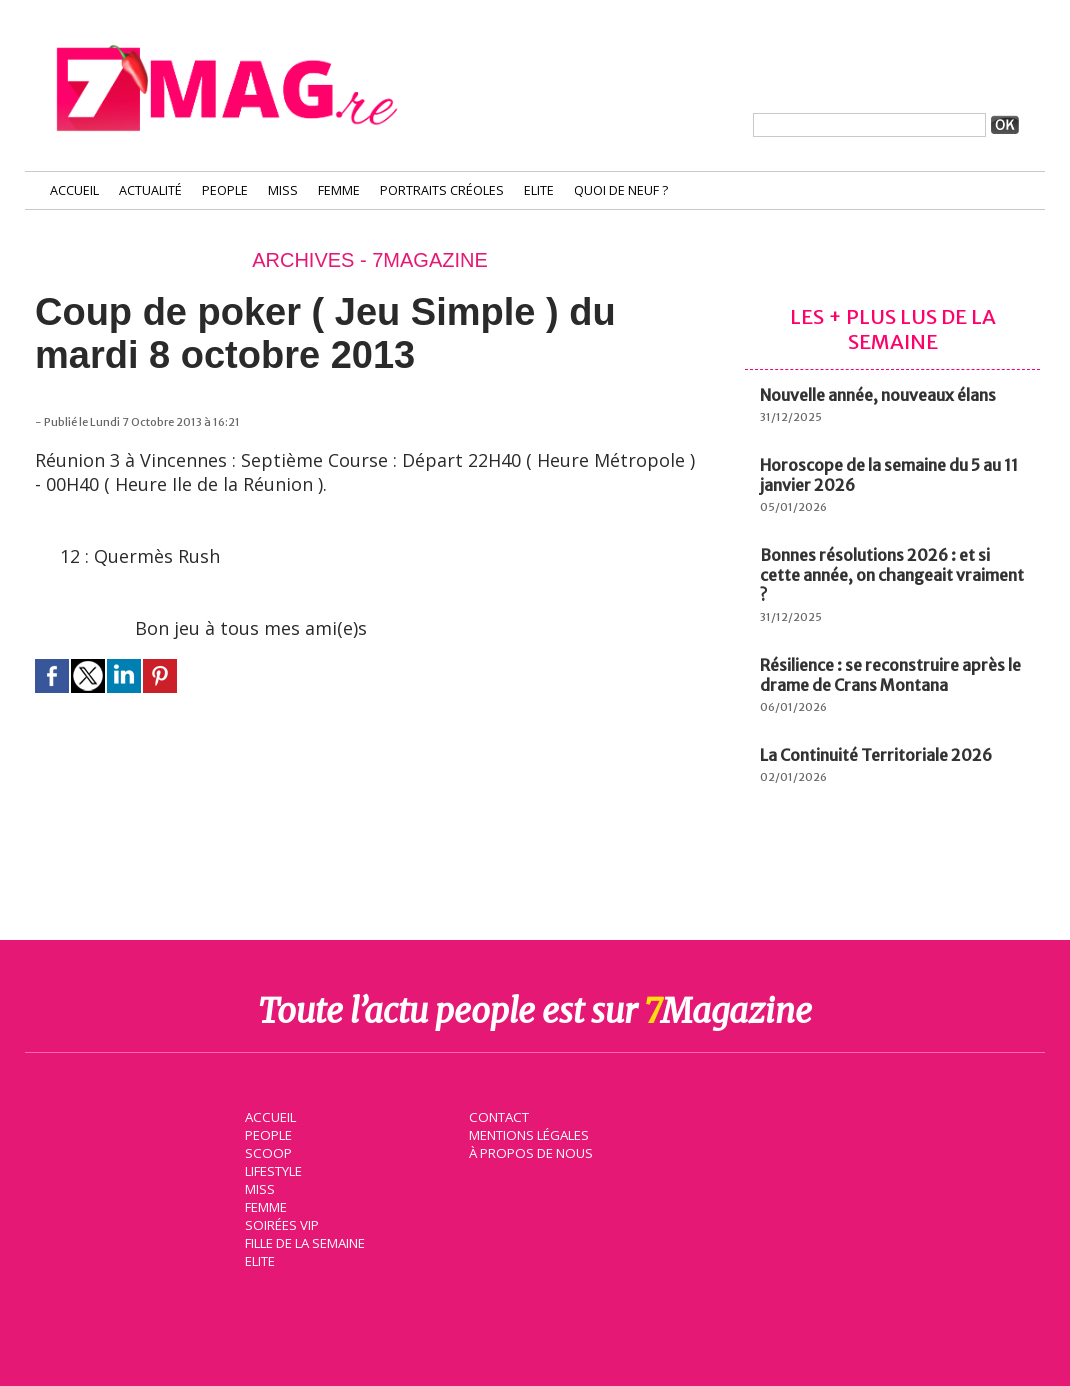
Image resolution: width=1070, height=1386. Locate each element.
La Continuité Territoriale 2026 (876, 755)
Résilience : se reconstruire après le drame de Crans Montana (890, 675)
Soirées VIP (281, 1224)
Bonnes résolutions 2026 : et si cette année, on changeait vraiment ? (892, 575)
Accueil (74, 190)
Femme (339, 190)
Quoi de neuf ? (621, 190)
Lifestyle (273, 1170)
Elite (539, 190)
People (225, 190)
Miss (283, 190)
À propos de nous (530, 1152)
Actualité (150, 190)
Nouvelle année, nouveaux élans (878, 395)
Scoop (267, 1152)
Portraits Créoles (442, 190)
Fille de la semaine (305, 1242)
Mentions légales (529, 1134)
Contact (498, 1116)
